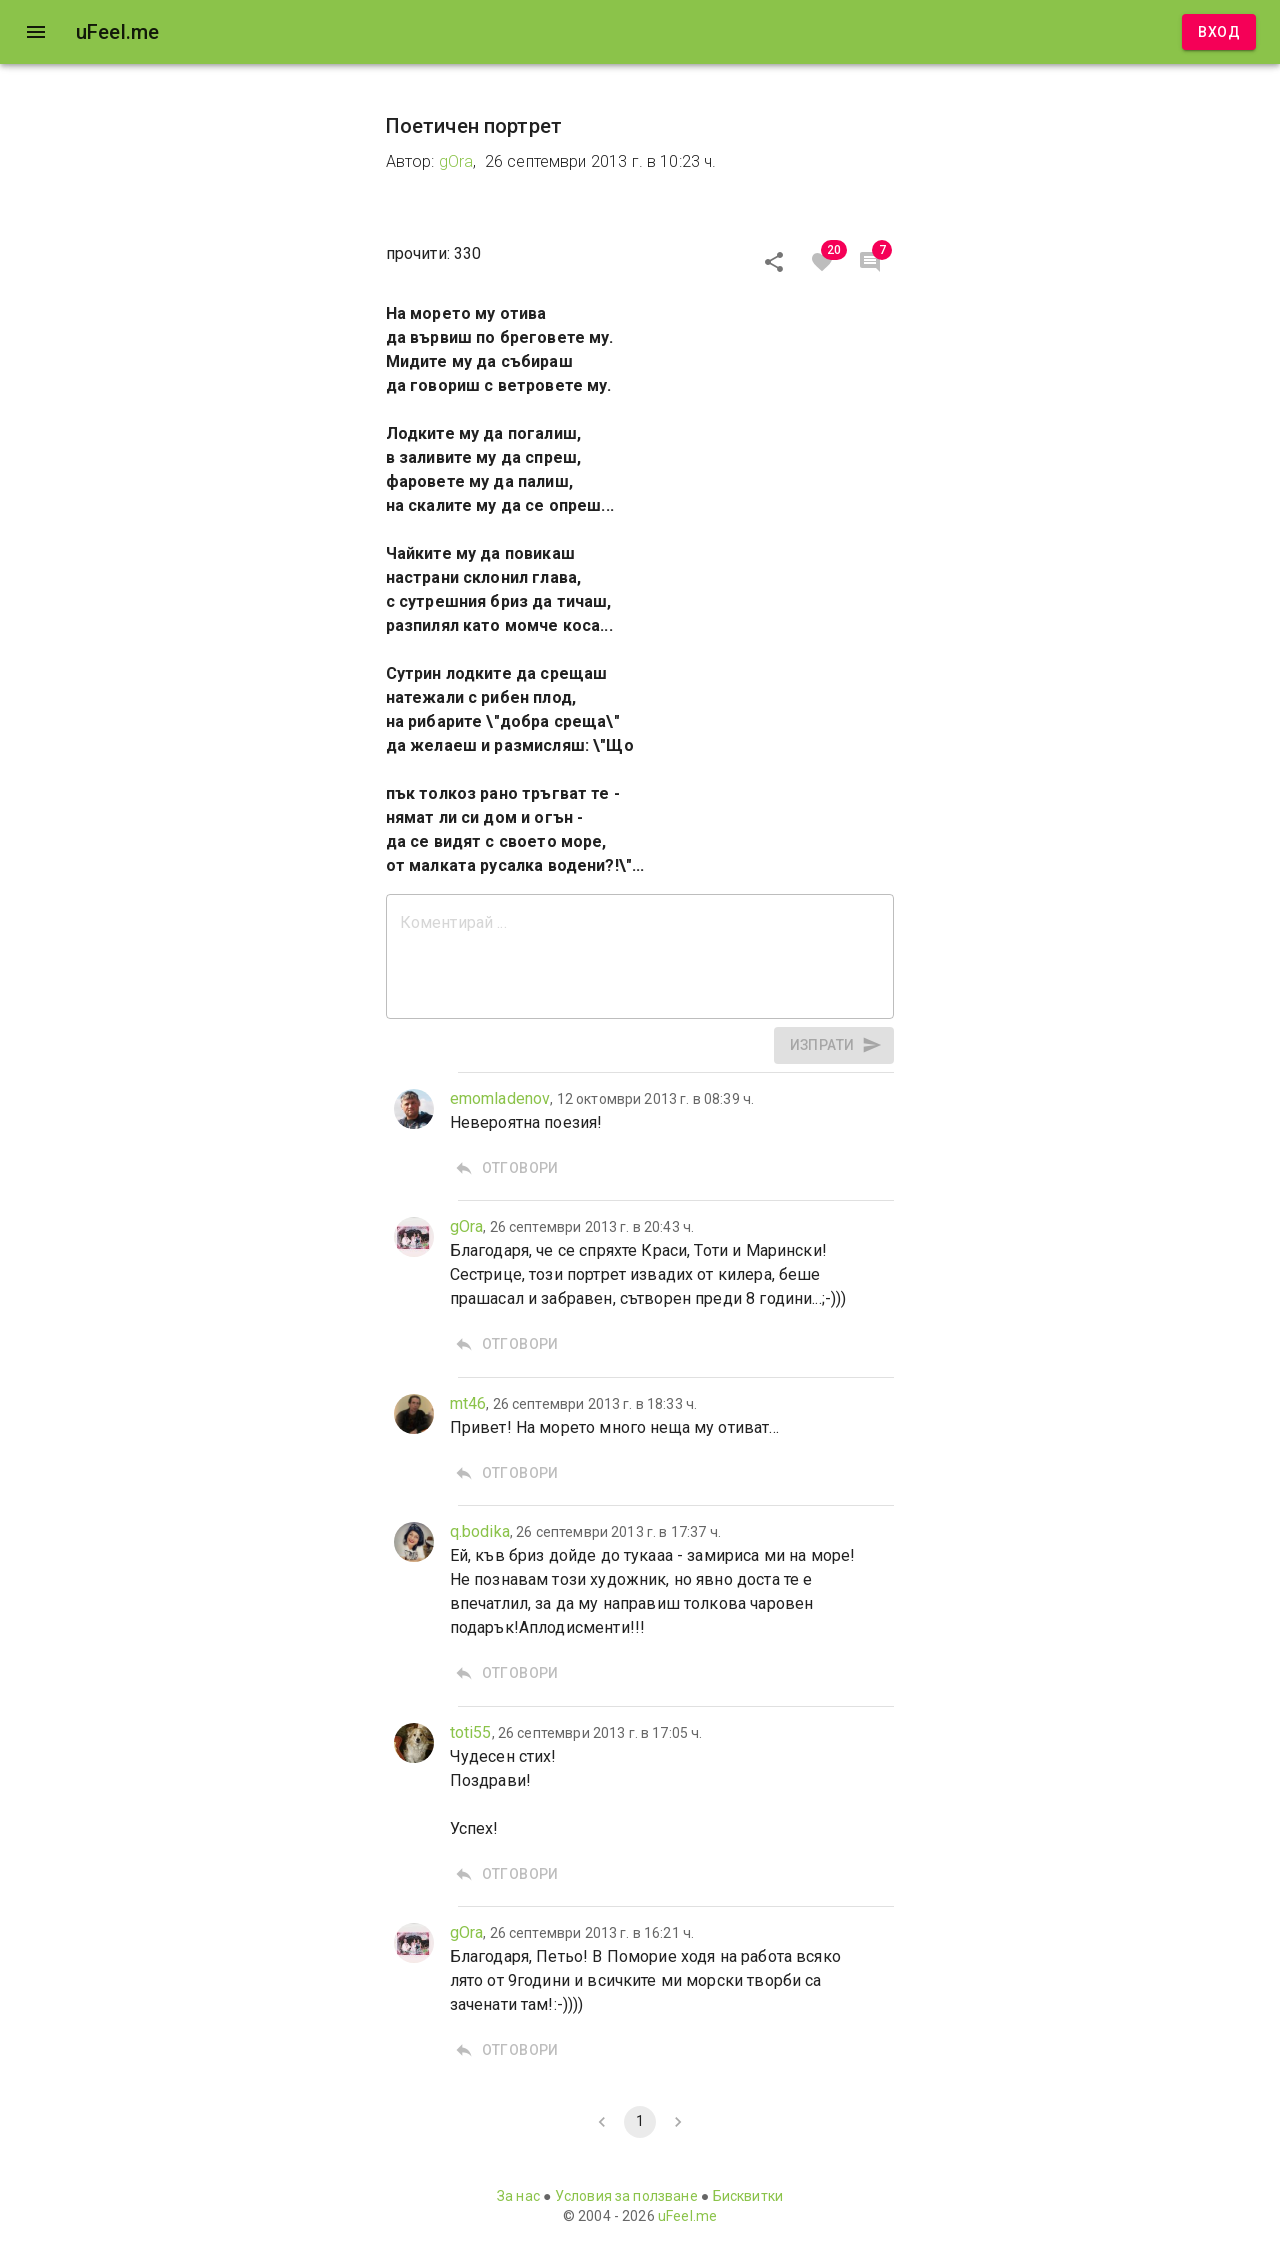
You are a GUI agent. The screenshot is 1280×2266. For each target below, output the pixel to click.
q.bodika (480, 1531)
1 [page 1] (640, 2122)
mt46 (468, 1403)
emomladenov (500, 1098)
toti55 (471, 1732)
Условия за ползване (626, 2196)
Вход (1219, 32)
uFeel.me (687, 2216)
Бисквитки (748, 2196)
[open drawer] (36, 32)
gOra (456, 161)
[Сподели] (774, 262)
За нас (518, 2196)
